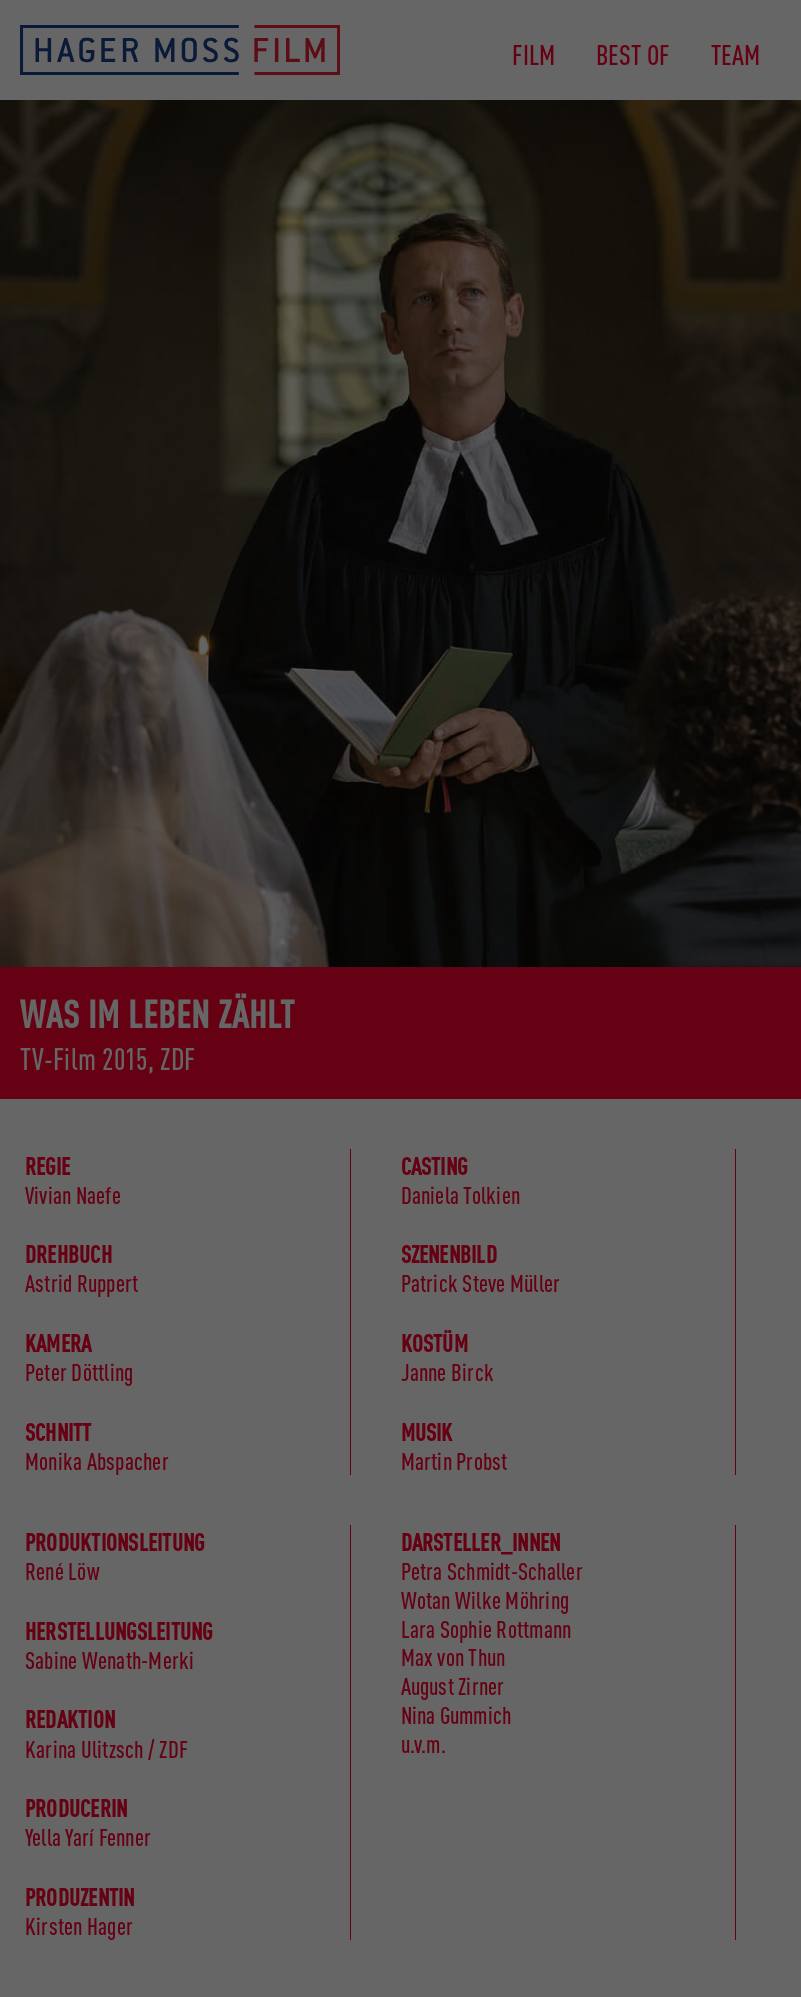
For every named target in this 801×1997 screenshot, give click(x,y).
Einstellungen (377, 1840)
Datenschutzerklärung (71, 1840)
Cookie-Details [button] (647, 1947)
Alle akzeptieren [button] (701, 1593)
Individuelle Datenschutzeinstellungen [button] (721, 1885)
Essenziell (58, 1871)
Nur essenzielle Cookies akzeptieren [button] (701, 1773)
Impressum (701, 1964)
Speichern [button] (701, 1672)
